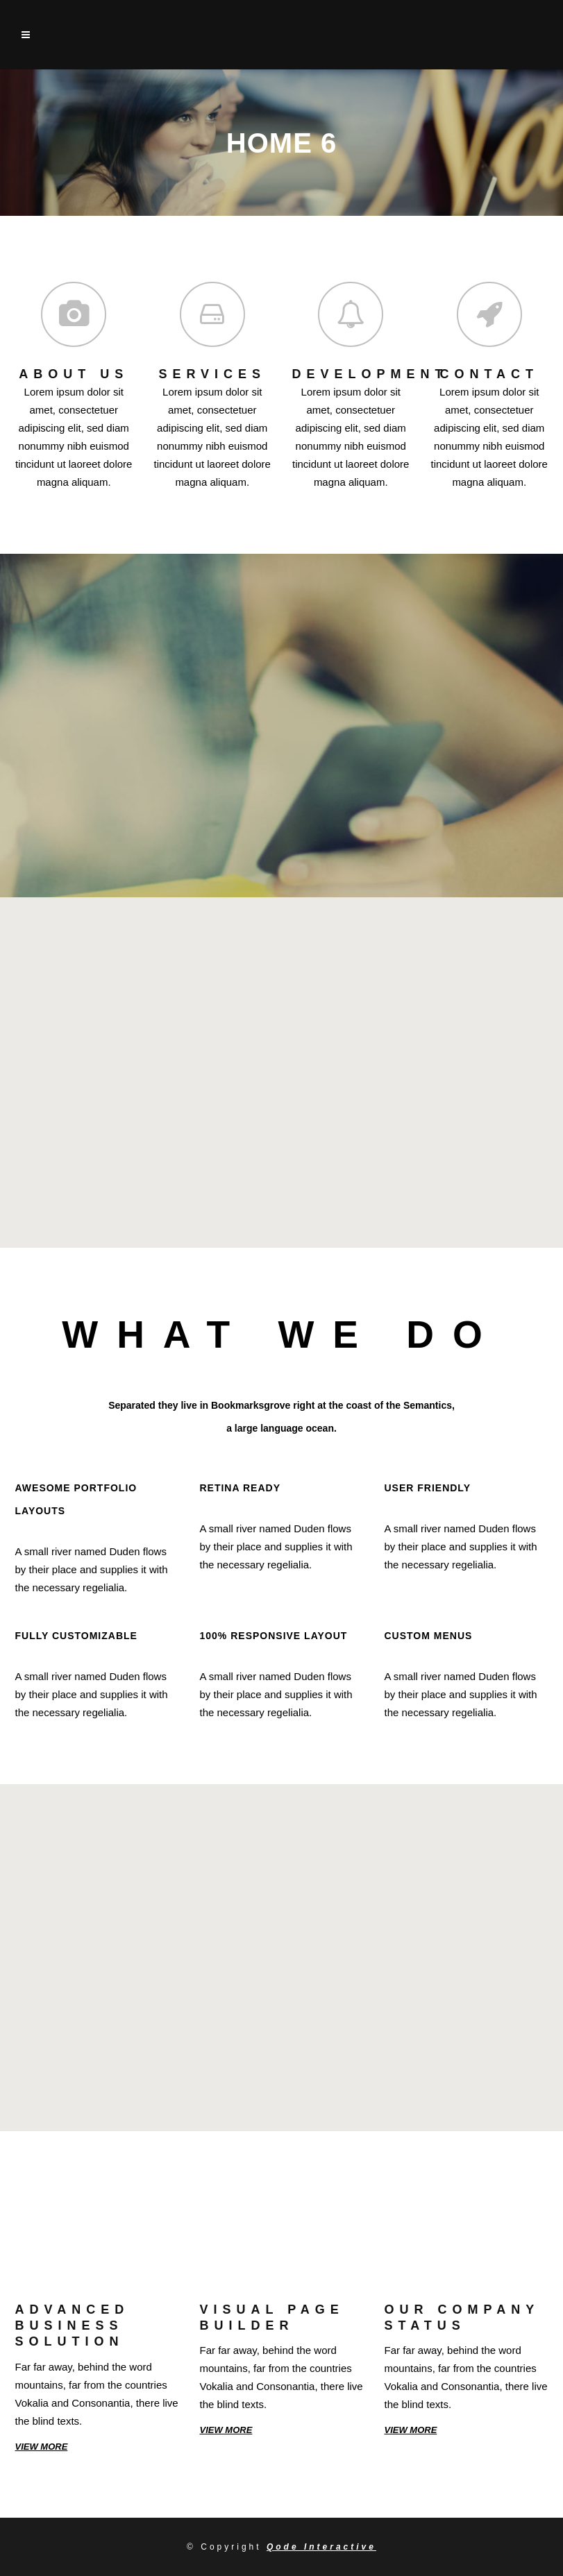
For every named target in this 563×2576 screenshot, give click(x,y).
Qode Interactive (321, 2547)
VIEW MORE (41, 2446)
